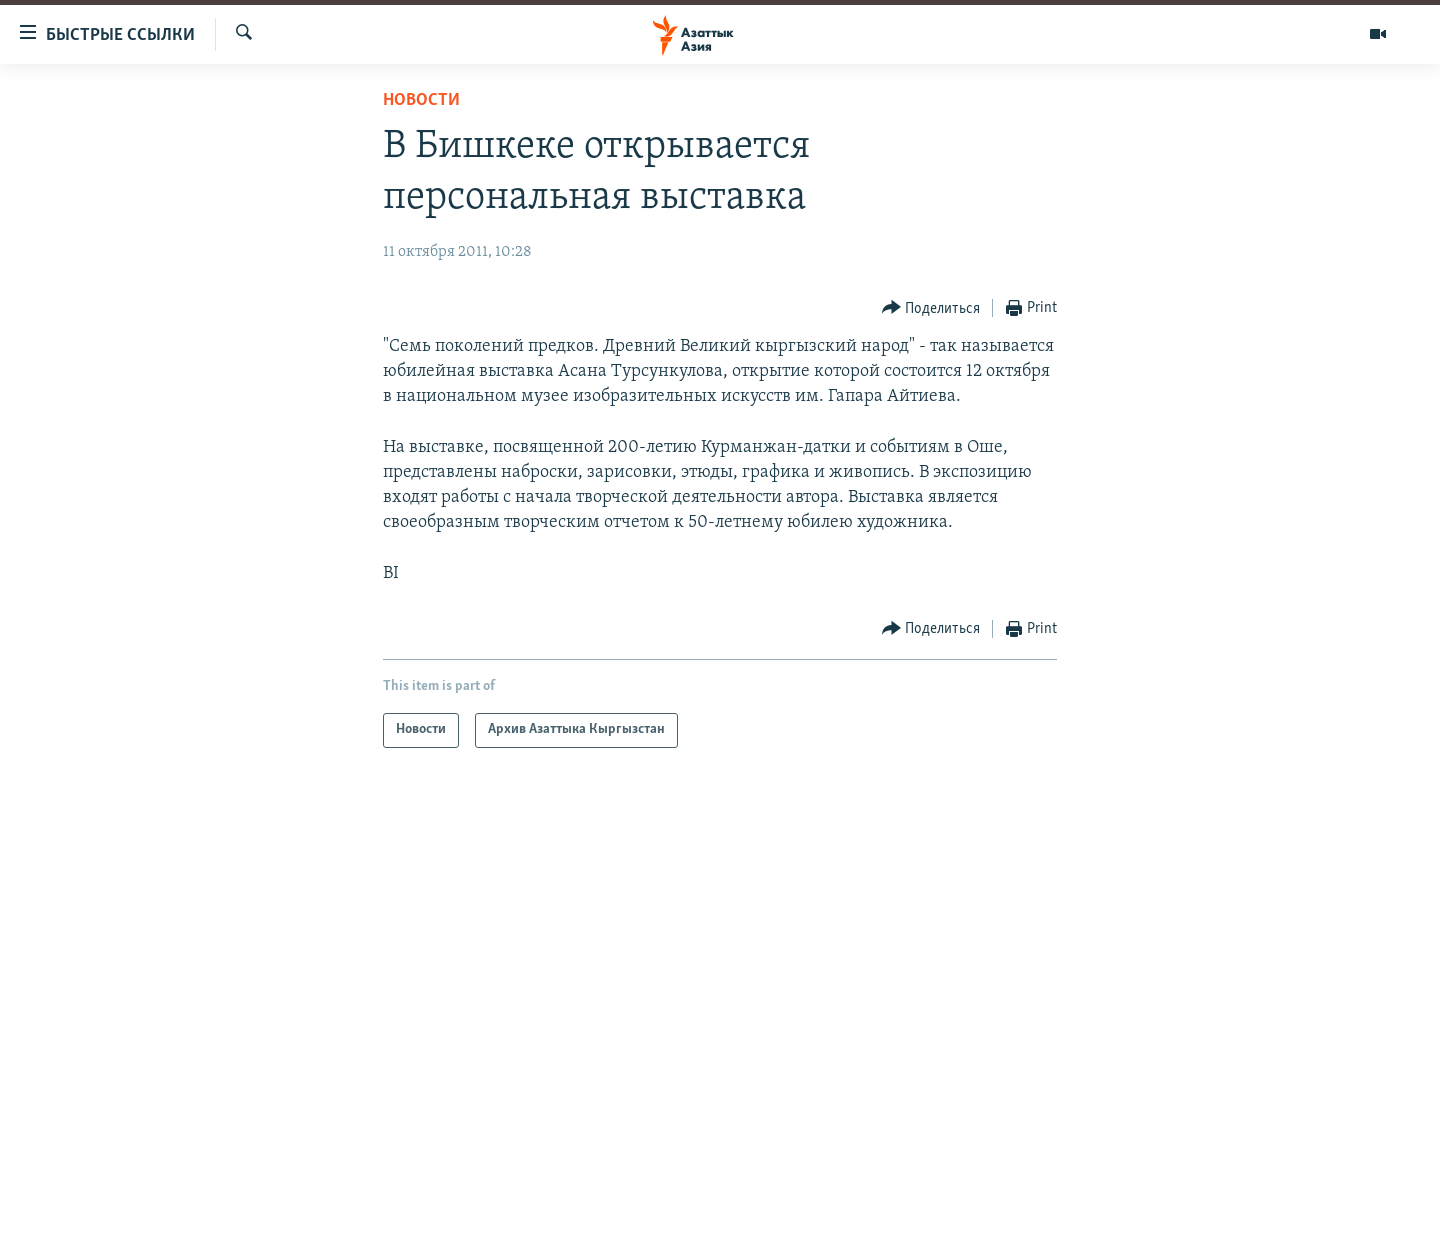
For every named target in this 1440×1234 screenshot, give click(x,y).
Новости (421, 100)
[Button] (931, 308)
